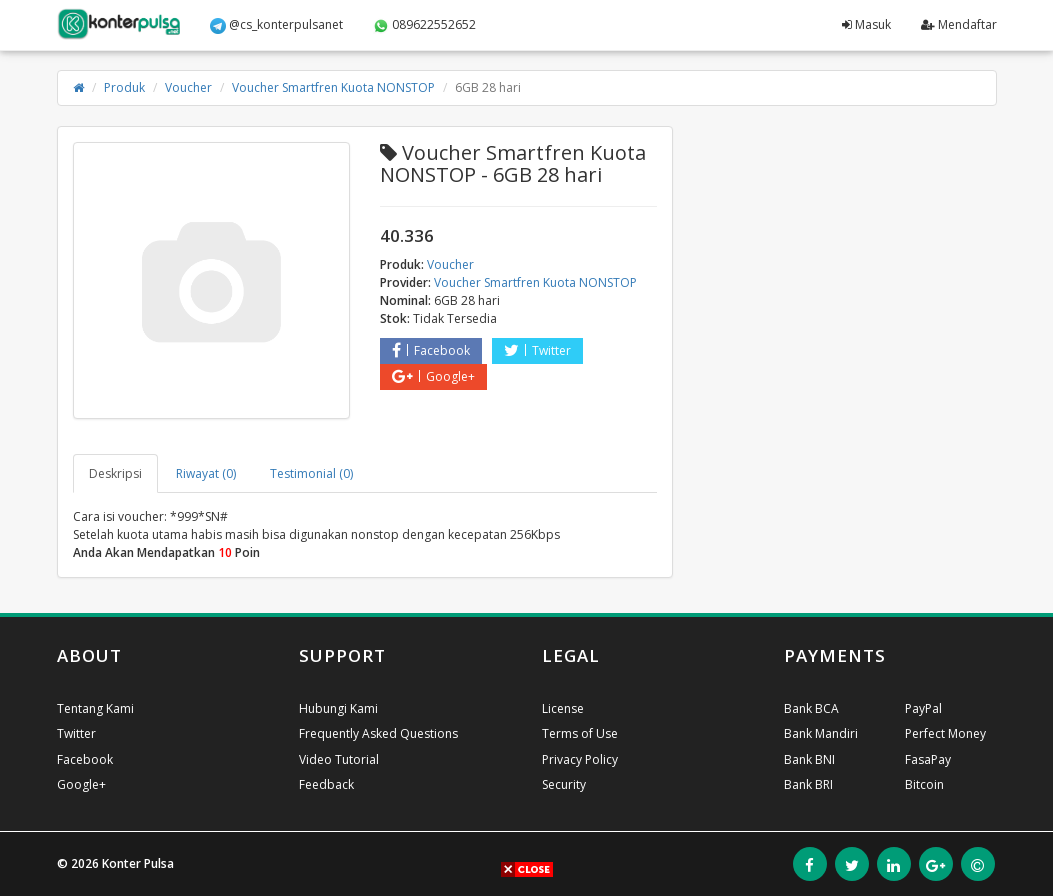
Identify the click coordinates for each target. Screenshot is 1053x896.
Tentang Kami (95, 708)
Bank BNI (809, 759)
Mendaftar (959, 24)
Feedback (326, 784)
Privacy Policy (580, 759)
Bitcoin (924, 784)
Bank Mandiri (821, 733)
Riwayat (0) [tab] (206, 473)
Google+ (433, 376)
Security (564, 784)
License (563, 708)
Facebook (431, 350)
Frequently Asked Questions (378, 733)
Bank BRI (808, 784)
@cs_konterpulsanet (276, 25)
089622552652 (424, 25)
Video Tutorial (339, 759)
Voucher (188, 87)
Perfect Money (945, 733)
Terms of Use (580, 733)
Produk (124, 87)
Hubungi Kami (338, 708)
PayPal (923, 708)
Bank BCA (811, 708)
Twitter (537, 350)
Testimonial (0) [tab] (311, 473)
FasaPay (928, 759)
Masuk (866, 24)
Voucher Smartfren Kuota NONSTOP (333, 87)
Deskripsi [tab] (115, 473)
